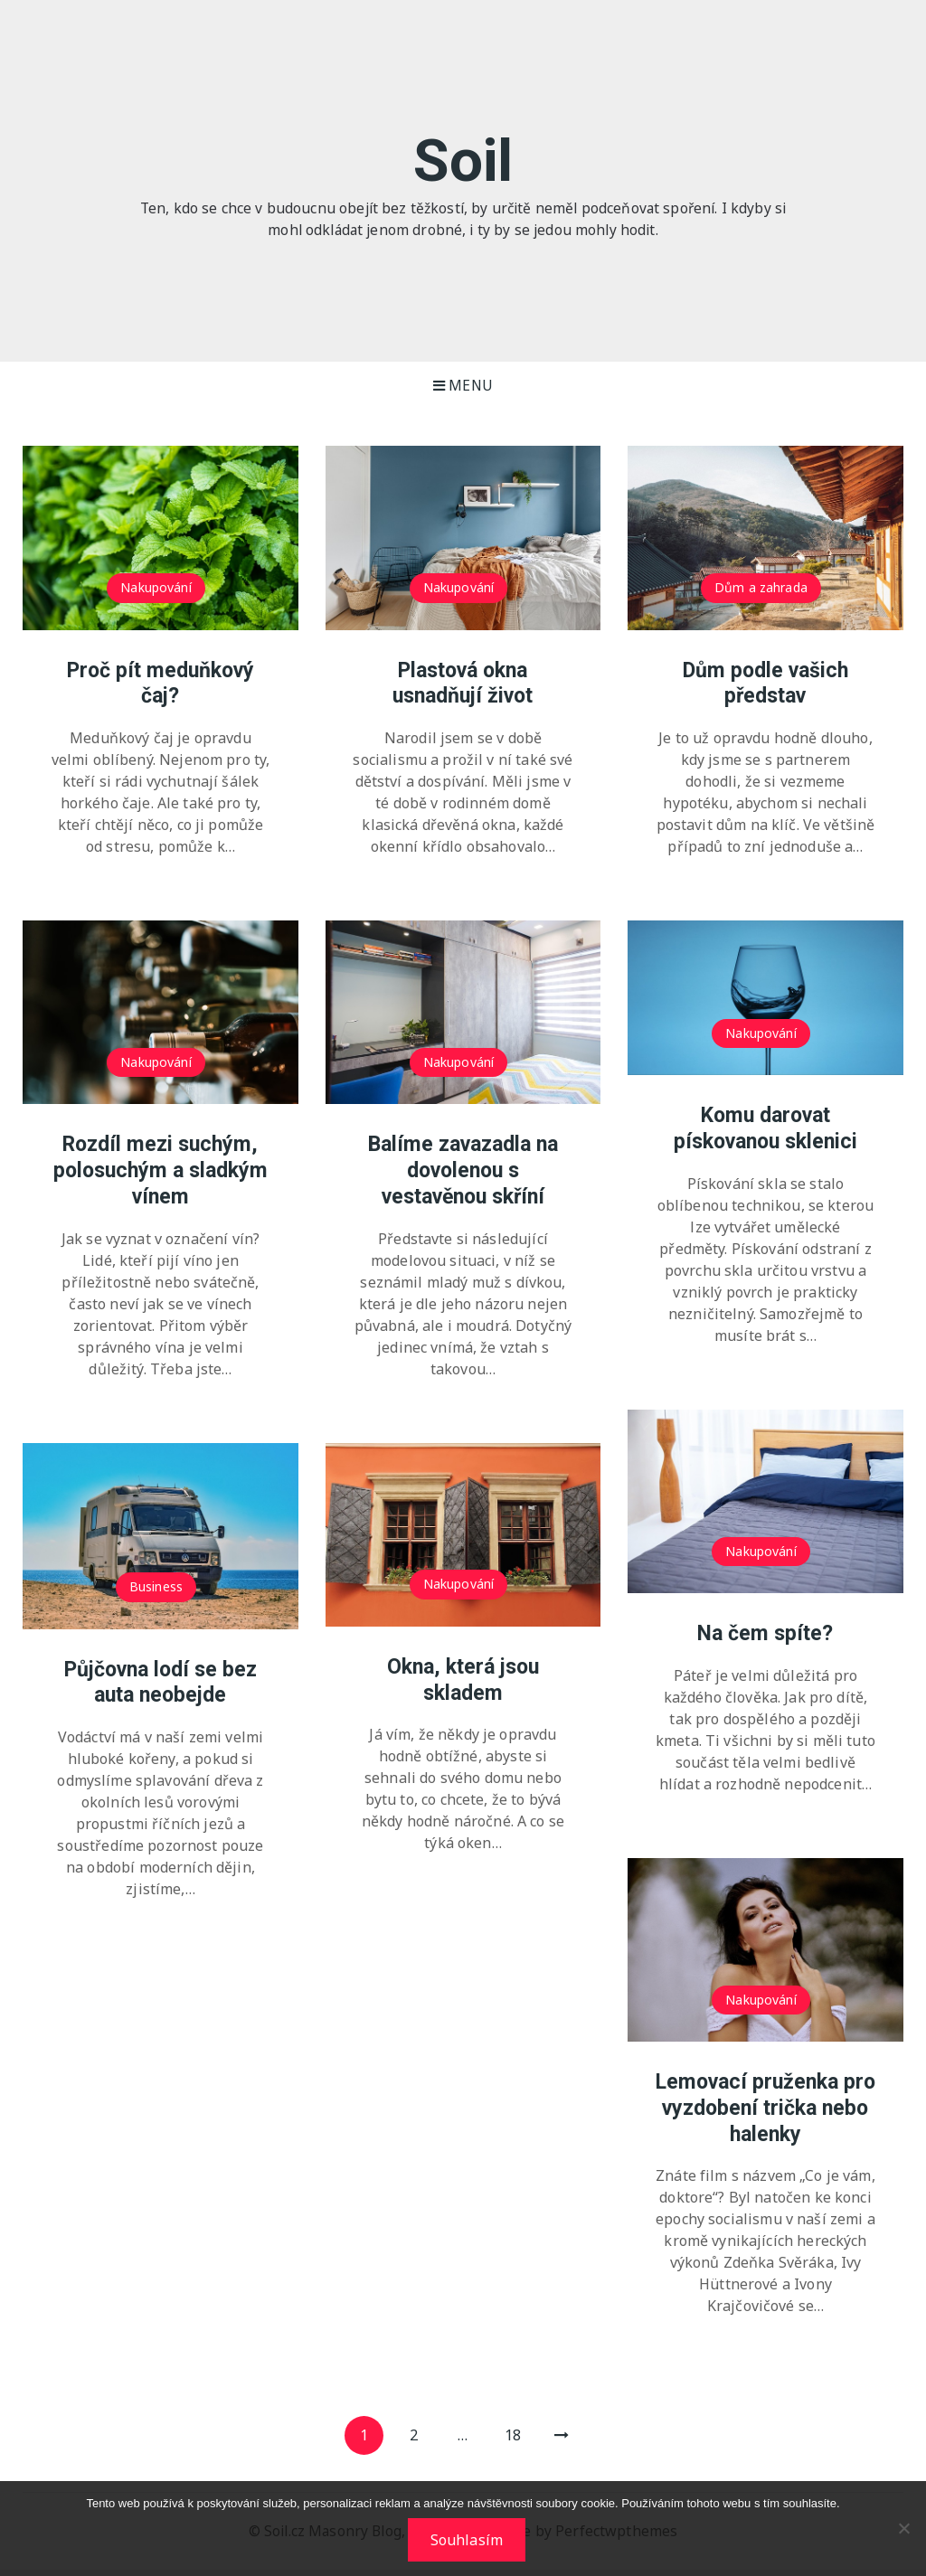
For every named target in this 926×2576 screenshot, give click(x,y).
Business (156, 1587)
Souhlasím (467, 2541)
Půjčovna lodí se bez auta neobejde (160, 1682)
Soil (463, 158)
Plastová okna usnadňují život (462, 683)
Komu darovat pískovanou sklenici (765, 1129)
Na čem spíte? (765, 1634)
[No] (903, 2529)
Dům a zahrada (761, 588)
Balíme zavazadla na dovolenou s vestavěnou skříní (462, 1171)
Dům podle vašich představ (765, 683)
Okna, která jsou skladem (463, 1679)
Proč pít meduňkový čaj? (160, 683)
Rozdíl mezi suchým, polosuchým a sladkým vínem (160, 1171)
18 (521, 2439)
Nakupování (156, 588)
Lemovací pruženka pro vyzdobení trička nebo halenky (765, 2108)
